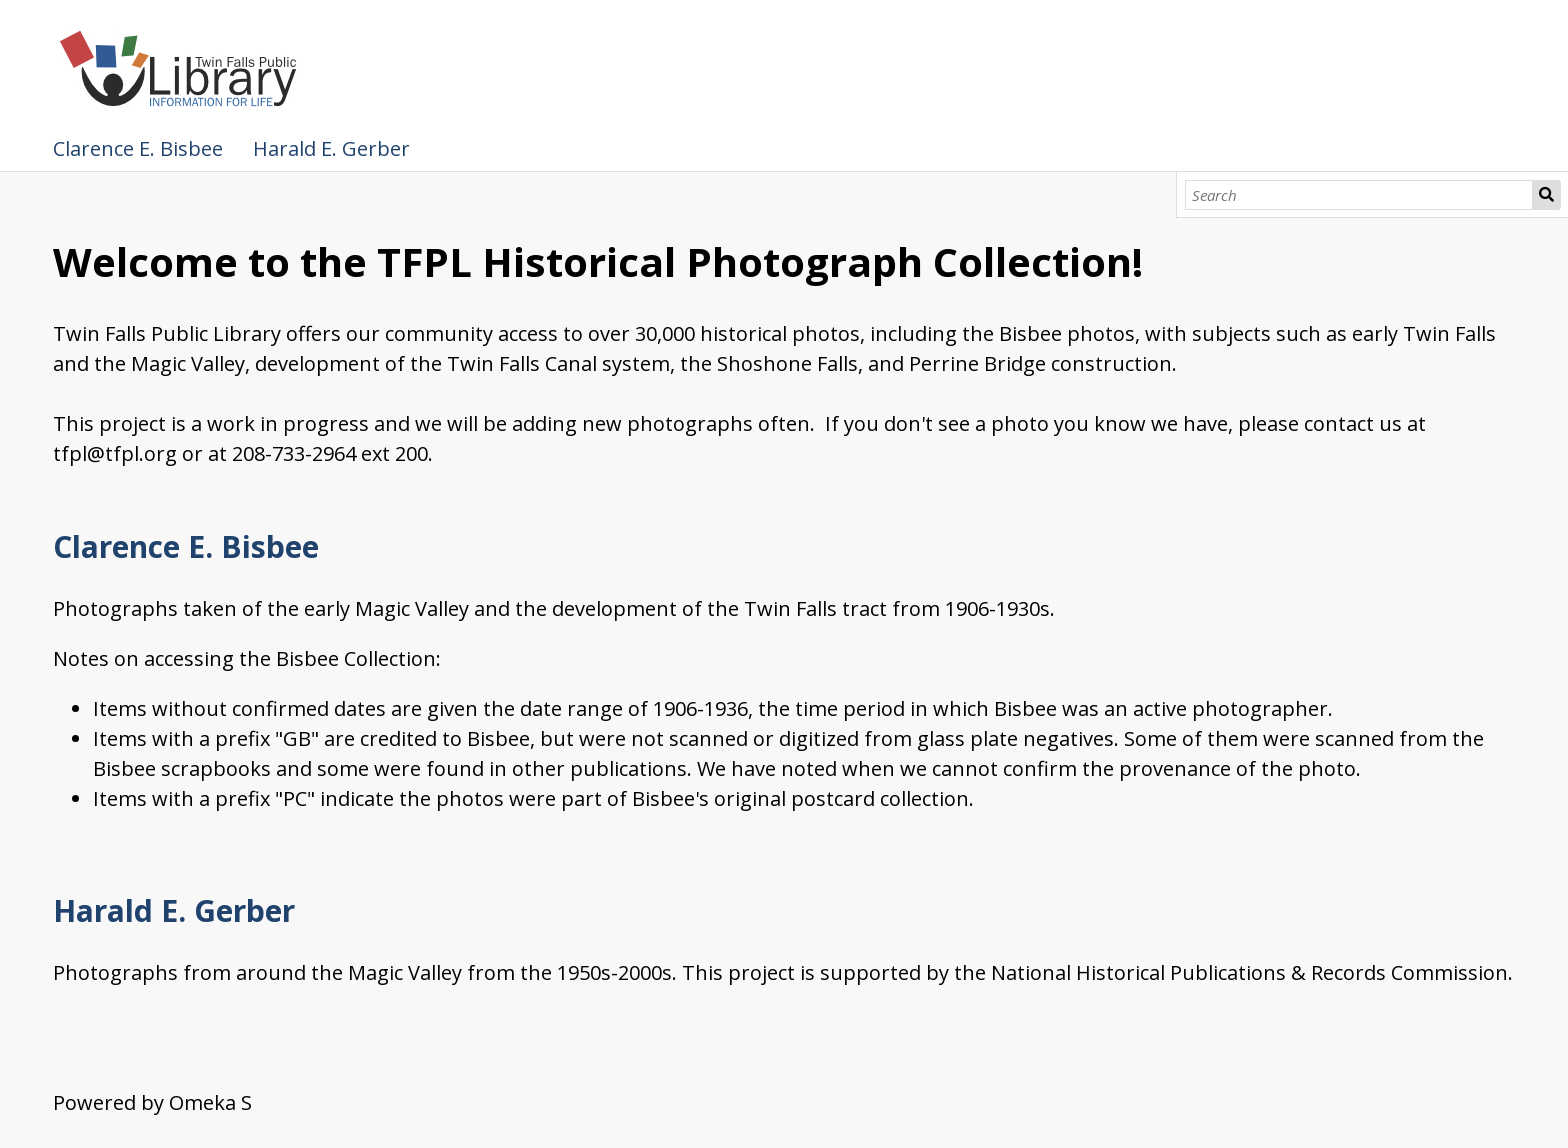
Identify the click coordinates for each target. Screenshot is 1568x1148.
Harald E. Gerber (331, 148)
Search (1547, 195)
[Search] (1359, 195)
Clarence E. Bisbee (138, 148)
